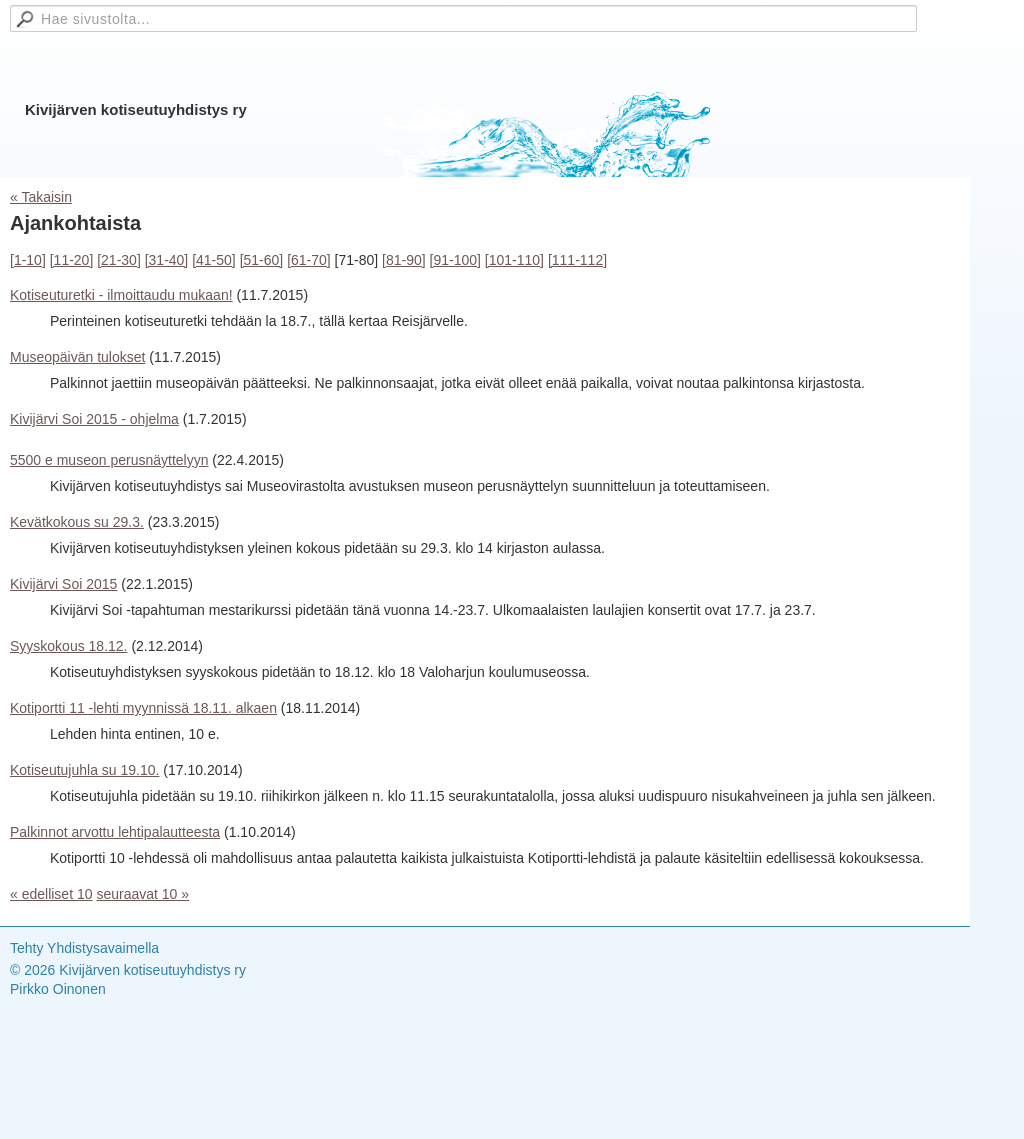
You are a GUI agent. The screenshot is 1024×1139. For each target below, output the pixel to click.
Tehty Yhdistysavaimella (84, 948)
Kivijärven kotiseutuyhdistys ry (136, 109)
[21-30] (119, 260)
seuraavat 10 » (142, 894)
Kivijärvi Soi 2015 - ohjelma (94, 419)
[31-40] (167, 260)
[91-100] (455, 260)
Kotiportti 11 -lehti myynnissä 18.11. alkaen (143, 708)
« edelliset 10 (51, 894)
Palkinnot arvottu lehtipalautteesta (115, 832)
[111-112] (577, 260)
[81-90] (404, 260)
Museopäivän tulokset (77, 357)
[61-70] (309, 260)
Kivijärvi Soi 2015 (63, 584)
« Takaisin (41, 197)
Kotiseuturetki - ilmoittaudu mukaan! (121, 295)
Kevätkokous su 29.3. (77, 522)
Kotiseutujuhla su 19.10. (84, 770)
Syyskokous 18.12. (69, 646)
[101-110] (514, 260)
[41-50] (214, 260)
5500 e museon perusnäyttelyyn (109, 460)
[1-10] (28, 260)
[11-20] (72, 260)
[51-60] (262, 260)
